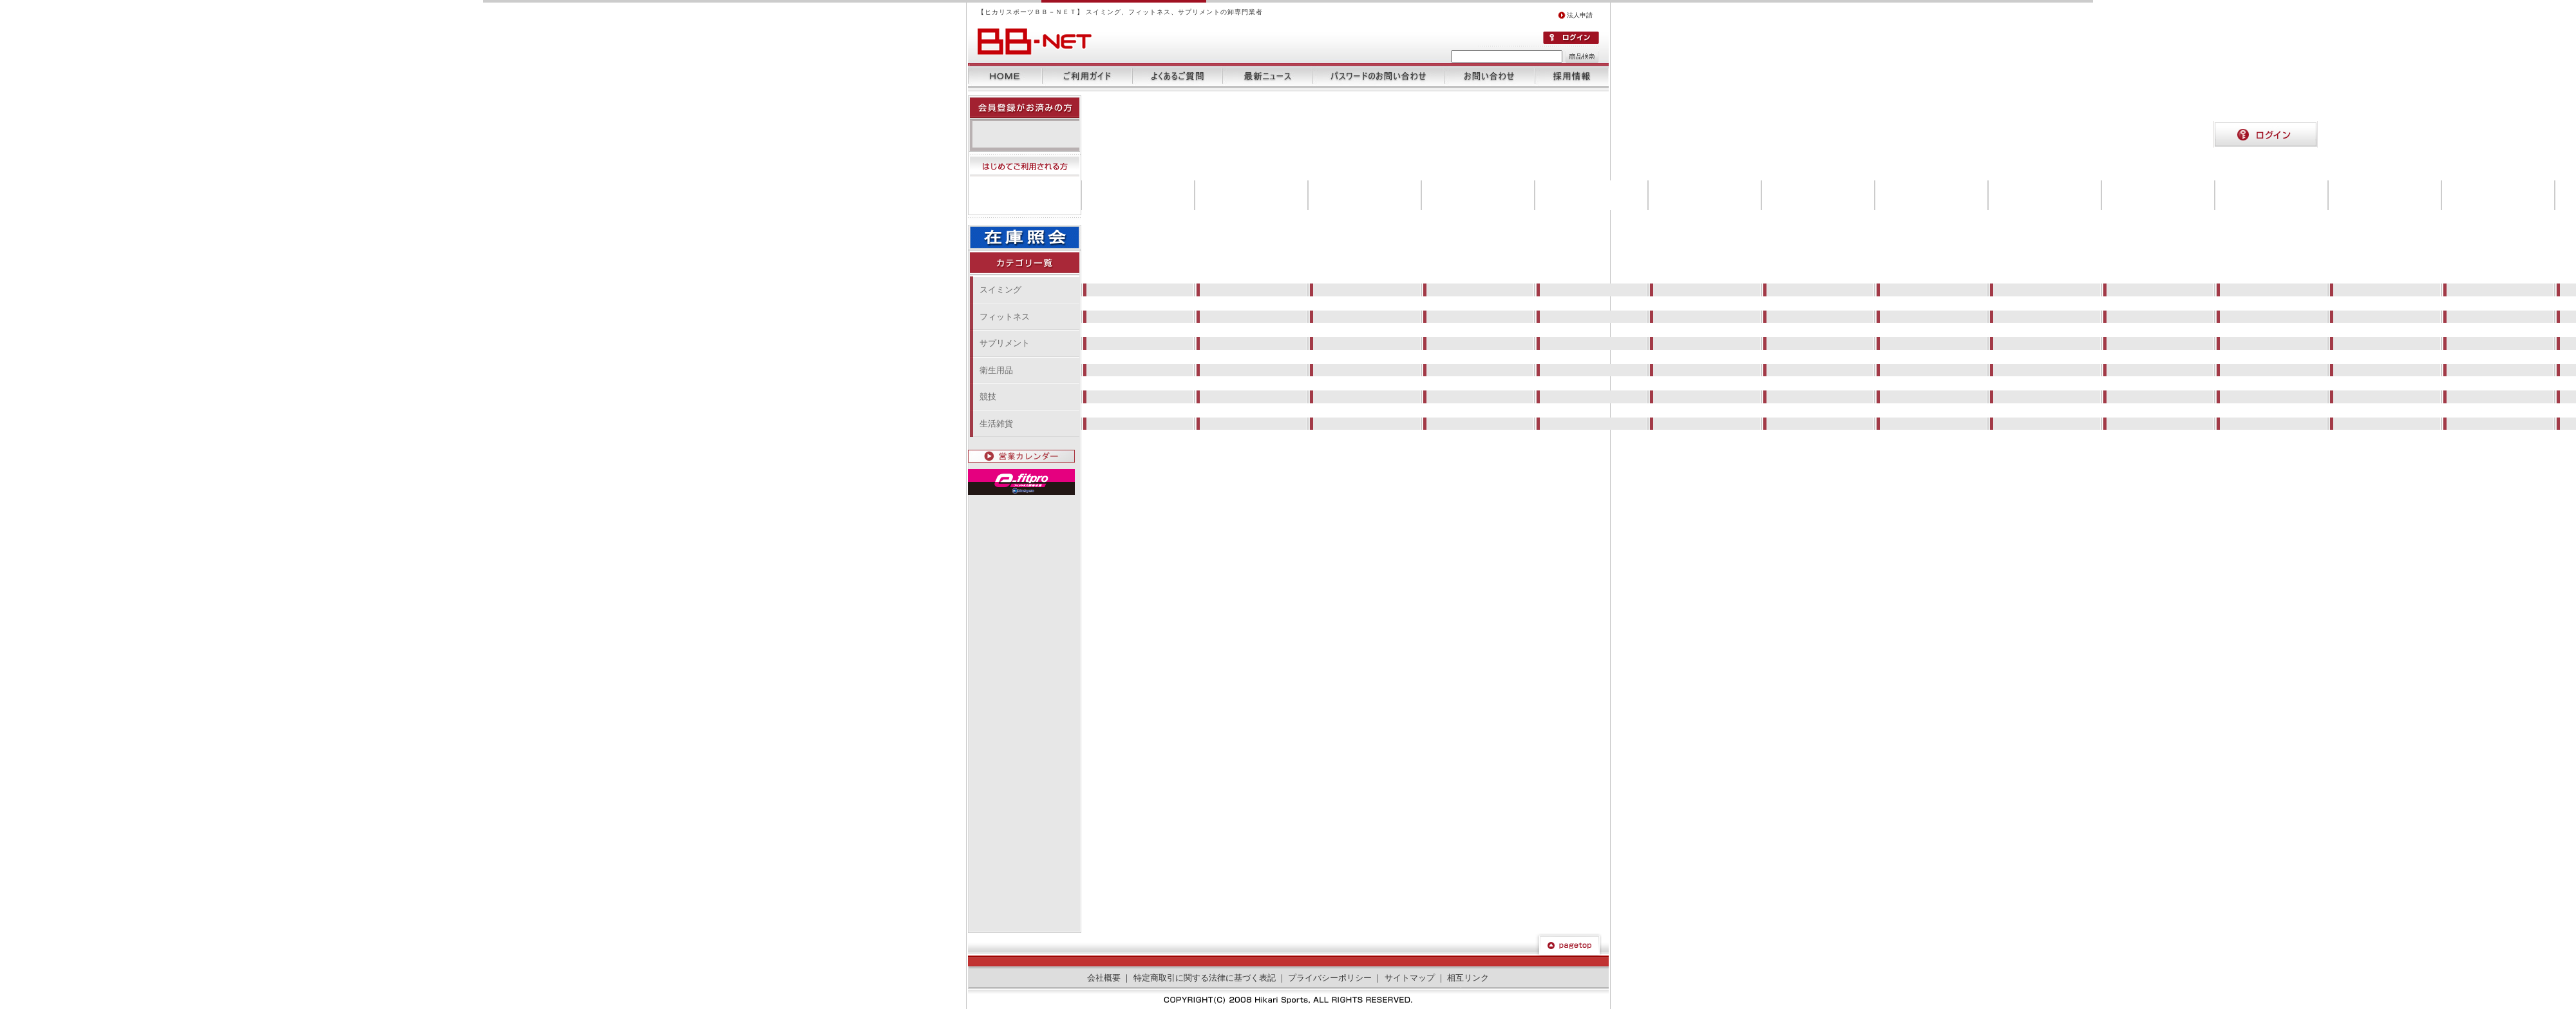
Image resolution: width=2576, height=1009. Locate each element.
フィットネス (1005, 317)
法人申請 (1575, 15)
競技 (988, 396)
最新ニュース (1267, 76)
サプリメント (1005, 343)
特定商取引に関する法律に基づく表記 (1204, 978)
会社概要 (1104, 978)
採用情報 (1572, 76)
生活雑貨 (996, 423)
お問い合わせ (1489, 76)
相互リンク (1468, 978)
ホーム (1005, 76)
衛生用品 (996, 370)
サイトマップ (1410, 978)
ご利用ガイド (1087, 76)
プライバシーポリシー (1330, 978)
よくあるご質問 (1177, 76)
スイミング (1000, 289)
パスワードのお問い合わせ (1378, 76)
